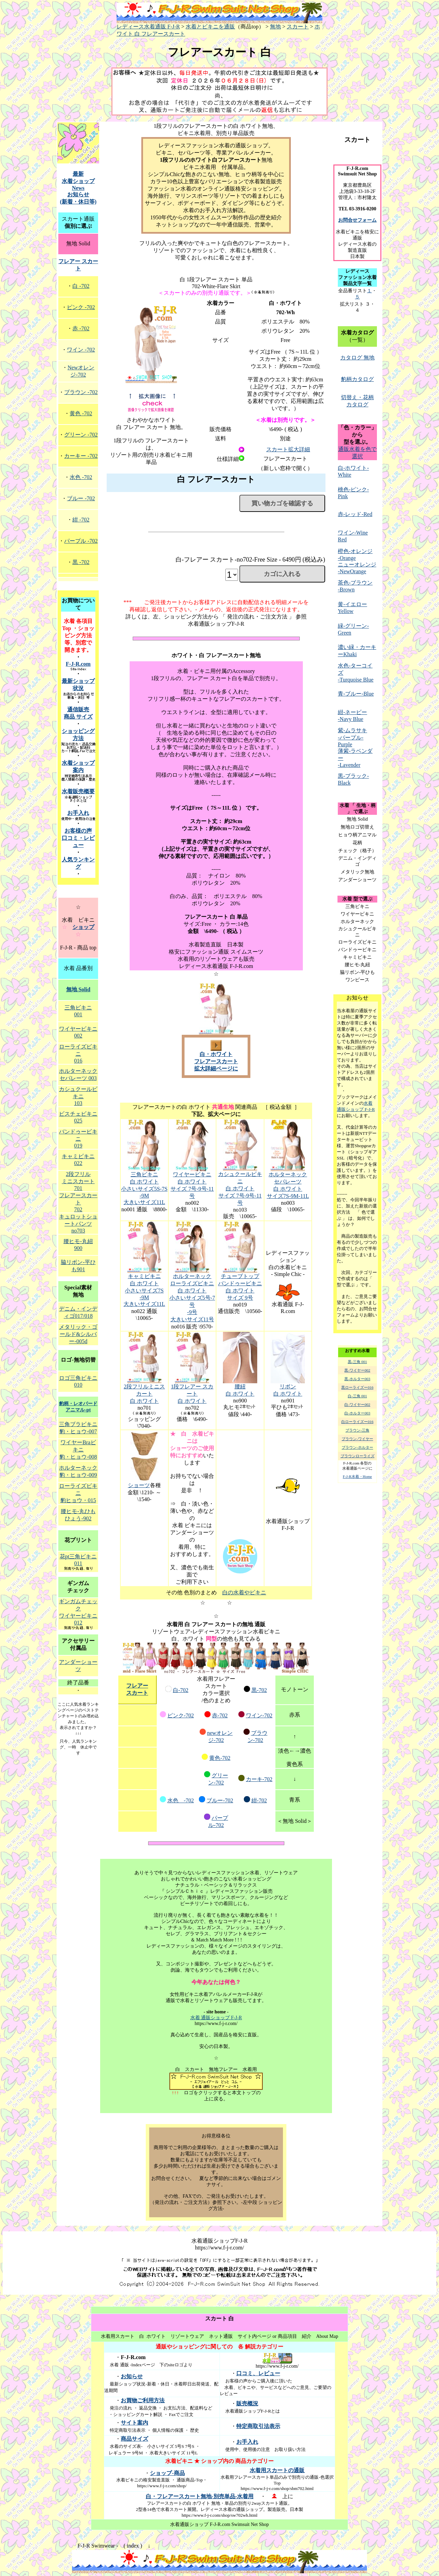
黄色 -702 (81, 413)
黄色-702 (219, 1758)
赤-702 (219, 1715)
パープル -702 (80, 541)
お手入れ (78, 813)
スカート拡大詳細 (288, 449)
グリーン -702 (80, 435)
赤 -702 (80, 328)
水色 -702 (180, 1800)
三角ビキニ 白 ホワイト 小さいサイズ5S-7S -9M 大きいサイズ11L (144, 1188)
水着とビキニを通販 (210, 26)
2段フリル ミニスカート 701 (78, 1181)
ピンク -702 (81, 307)
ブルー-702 (219, 1800)
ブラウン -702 (80, 392)
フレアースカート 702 (78, 1202)
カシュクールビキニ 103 (78, 1096)
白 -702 (80, 286)
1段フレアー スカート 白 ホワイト (192, 1394)
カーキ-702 (259, 1779)
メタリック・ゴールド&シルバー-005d (78, 1334)
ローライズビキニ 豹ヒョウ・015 (78, 1493)
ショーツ (139, 1485)
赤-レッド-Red (355, 514)
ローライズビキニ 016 (78, 1054)
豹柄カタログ (357, 379)
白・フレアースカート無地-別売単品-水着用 (200, 2496)
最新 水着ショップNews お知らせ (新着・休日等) (78, 188)
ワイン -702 (81, 350)
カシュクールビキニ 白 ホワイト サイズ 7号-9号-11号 (240, 1188)
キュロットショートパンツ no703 (78, 1224)
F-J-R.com (78, 664)
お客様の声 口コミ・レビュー (78, 838)
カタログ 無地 (357, 357)
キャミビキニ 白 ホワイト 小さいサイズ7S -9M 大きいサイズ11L (144, 1290)
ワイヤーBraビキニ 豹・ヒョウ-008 (78, 1449)
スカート (298, 26)
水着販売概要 (78, 791)
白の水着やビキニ (244, 1592)
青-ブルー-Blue (356, 694)
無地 (275, 26)
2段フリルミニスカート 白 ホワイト (144, 1394)
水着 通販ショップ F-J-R (216, 2017)
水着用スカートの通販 (277, 2470)
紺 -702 (80, 520)
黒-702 (259, 1690)
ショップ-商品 (167, 2473)
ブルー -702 (81, 498)
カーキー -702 (80, 456)
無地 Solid (78, 989)
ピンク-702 (180, 1715)
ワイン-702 (259, 1715)
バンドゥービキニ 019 (78, 1139)
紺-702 (259, 1800)
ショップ (83, 927)
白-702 (180, 1690)
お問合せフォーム (357, 220)
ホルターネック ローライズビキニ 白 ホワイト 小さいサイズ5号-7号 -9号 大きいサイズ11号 (192, 1297)
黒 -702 (80, 562)
